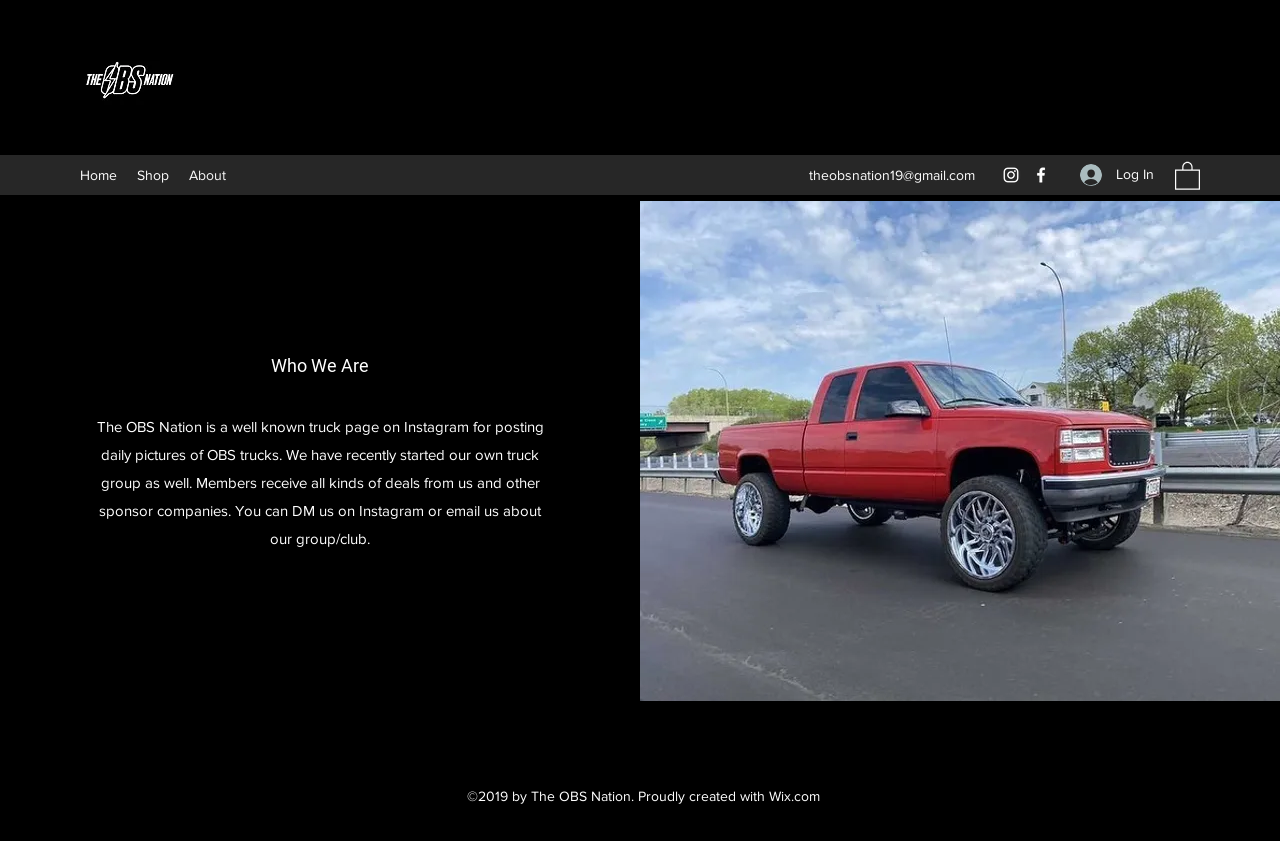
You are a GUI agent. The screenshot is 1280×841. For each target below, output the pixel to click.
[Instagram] (1011, 175)
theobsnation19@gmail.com (892, 175)
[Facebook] (1041, 175)
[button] (1187, 175)
